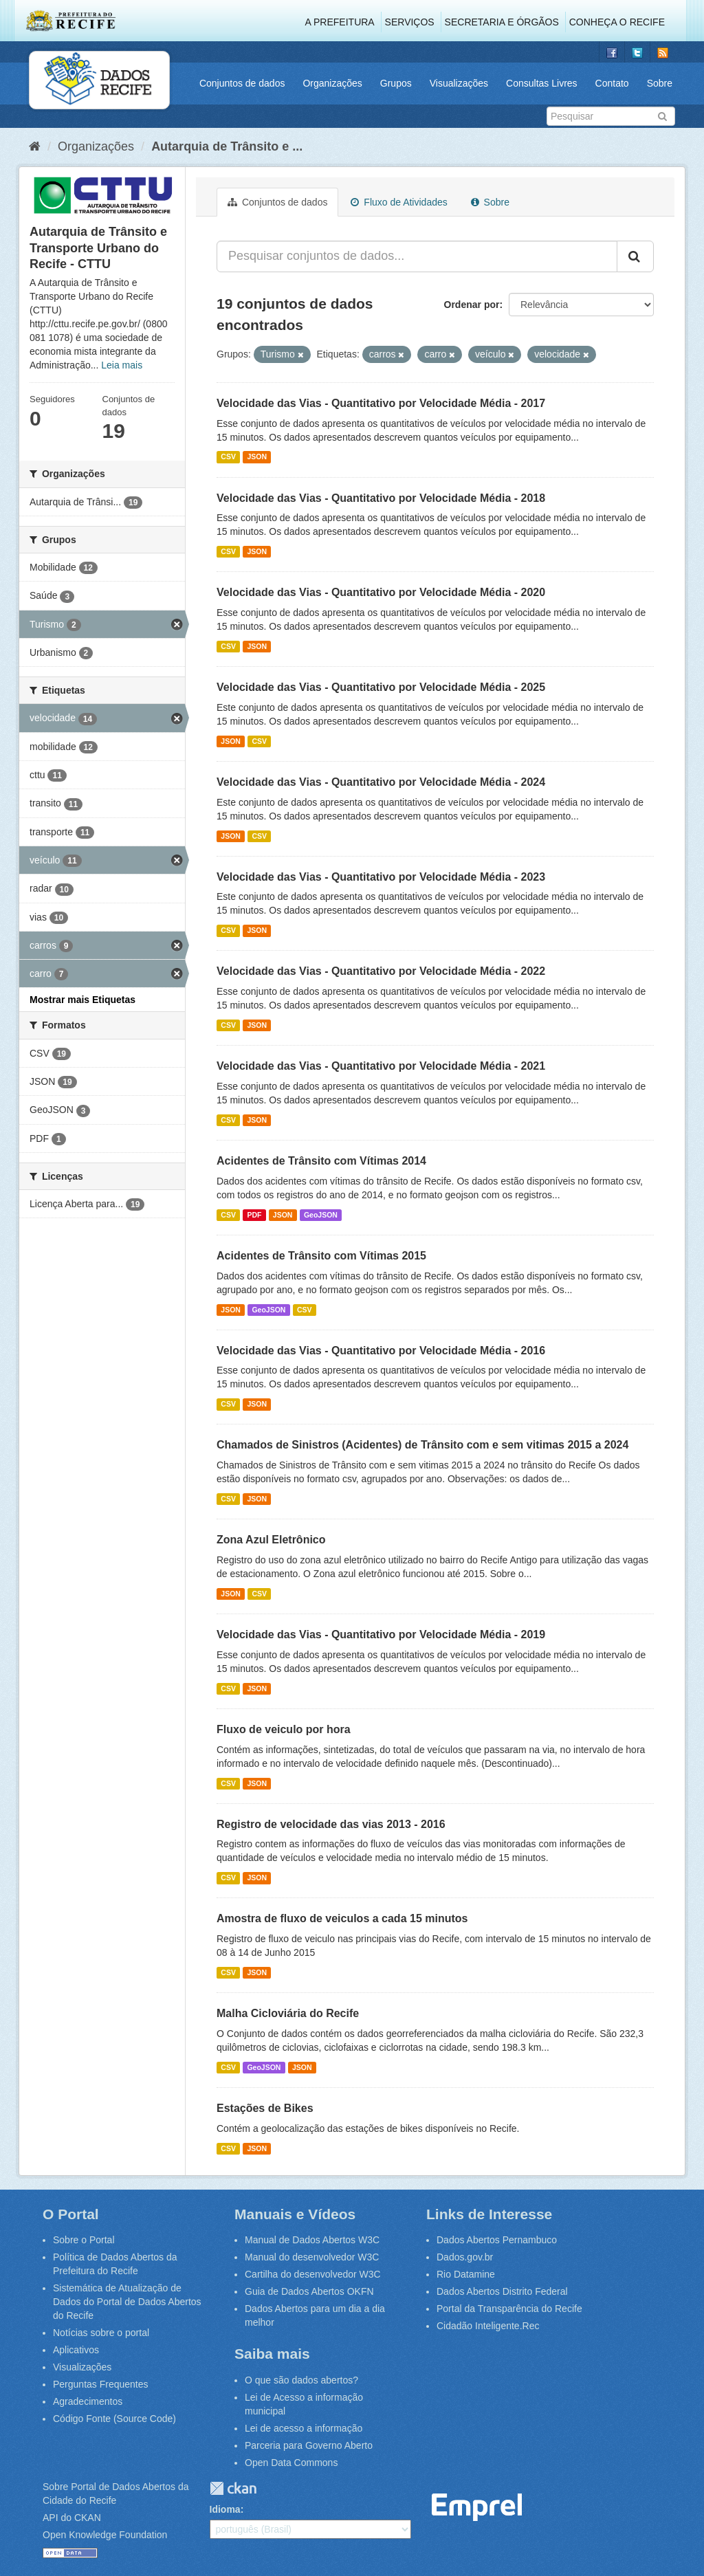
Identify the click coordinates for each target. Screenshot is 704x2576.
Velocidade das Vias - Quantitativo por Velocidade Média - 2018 (381, 498)
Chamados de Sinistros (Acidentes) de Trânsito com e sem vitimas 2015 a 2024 (422, 1445)
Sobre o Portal (84, 2239)
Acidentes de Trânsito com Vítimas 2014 (321, 1161)
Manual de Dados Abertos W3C (312, 2239)
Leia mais (121, 365)
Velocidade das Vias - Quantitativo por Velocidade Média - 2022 (381, 971)
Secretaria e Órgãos (502, 21)
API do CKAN (72, 2517)
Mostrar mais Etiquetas (82, 999)
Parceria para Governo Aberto (309, 2445)
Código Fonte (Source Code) (114, 2418)
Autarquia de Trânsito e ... (226, 146)
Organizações (332, 83)
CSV (228, 457)
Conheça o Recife (617, 21)
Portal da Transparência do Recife (509, 2308)
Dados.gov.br (465, 2257)
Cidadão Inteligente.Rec (488, 2325)
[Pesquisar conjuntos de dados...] (417, 256)
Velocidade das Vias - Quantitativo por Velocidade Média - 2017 (381, 403)
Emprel (477, 2508)
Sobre (659, 83)
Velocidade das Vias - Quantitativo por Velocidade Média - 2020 (381, 592)
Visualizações (459, 83)
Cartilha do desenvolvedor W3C (313, 2274)
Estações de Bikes (265, 2108)
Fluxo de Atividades (399, 202)
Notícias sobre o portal (101, 2332)
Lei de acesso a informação (303, 2428)
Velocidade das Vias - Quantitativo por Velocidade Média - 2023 (381, 877)
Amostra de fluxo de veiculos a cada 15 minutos (342, 1918)
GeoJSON (321, 1215)
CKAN (233, 2488)
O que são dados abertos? (301, 2380)
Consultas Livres (542, 83)
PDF (254, 1215)
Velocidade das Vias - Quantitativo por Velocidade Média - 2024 (381, 782)
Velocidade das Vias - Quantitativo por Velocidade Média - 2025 (381, 687)
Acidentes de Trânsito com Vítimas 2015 (321, 1256)
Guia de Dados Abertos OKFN (309, 2291)
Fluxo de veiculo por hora (284, 1729)
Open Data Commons (291, 2462)
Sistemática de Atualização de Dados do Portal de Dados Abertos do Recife (127, 2301)
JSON (257, 457)
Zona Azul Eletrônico (271, 1539)
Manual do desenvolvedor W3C (312, 2257)
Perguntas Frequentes (100, 2384)
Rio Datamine (466, 2274)
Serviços (409, 21)
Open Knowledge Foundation (105, 2534)
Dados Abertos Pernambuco (497, 2239)
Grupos (396, 83)
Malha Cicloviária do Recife (288, 2013)
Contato (612, 83)
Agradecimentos (87, 2401)
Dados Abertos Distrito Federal (502, 2291)
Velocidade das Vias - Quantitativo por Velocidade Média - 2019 (381, 1634)
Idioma (225, 2509)
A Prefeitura (340, 21)
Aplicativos (76, 2349)
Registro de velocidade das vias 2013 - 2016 (331, 1824)
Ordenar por (472, 304)
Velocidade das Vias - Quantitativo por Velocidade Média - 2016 (381, 1350)
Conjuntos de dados (242, 83)
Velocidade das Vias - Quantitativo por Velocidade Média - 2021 (381, 1066)
